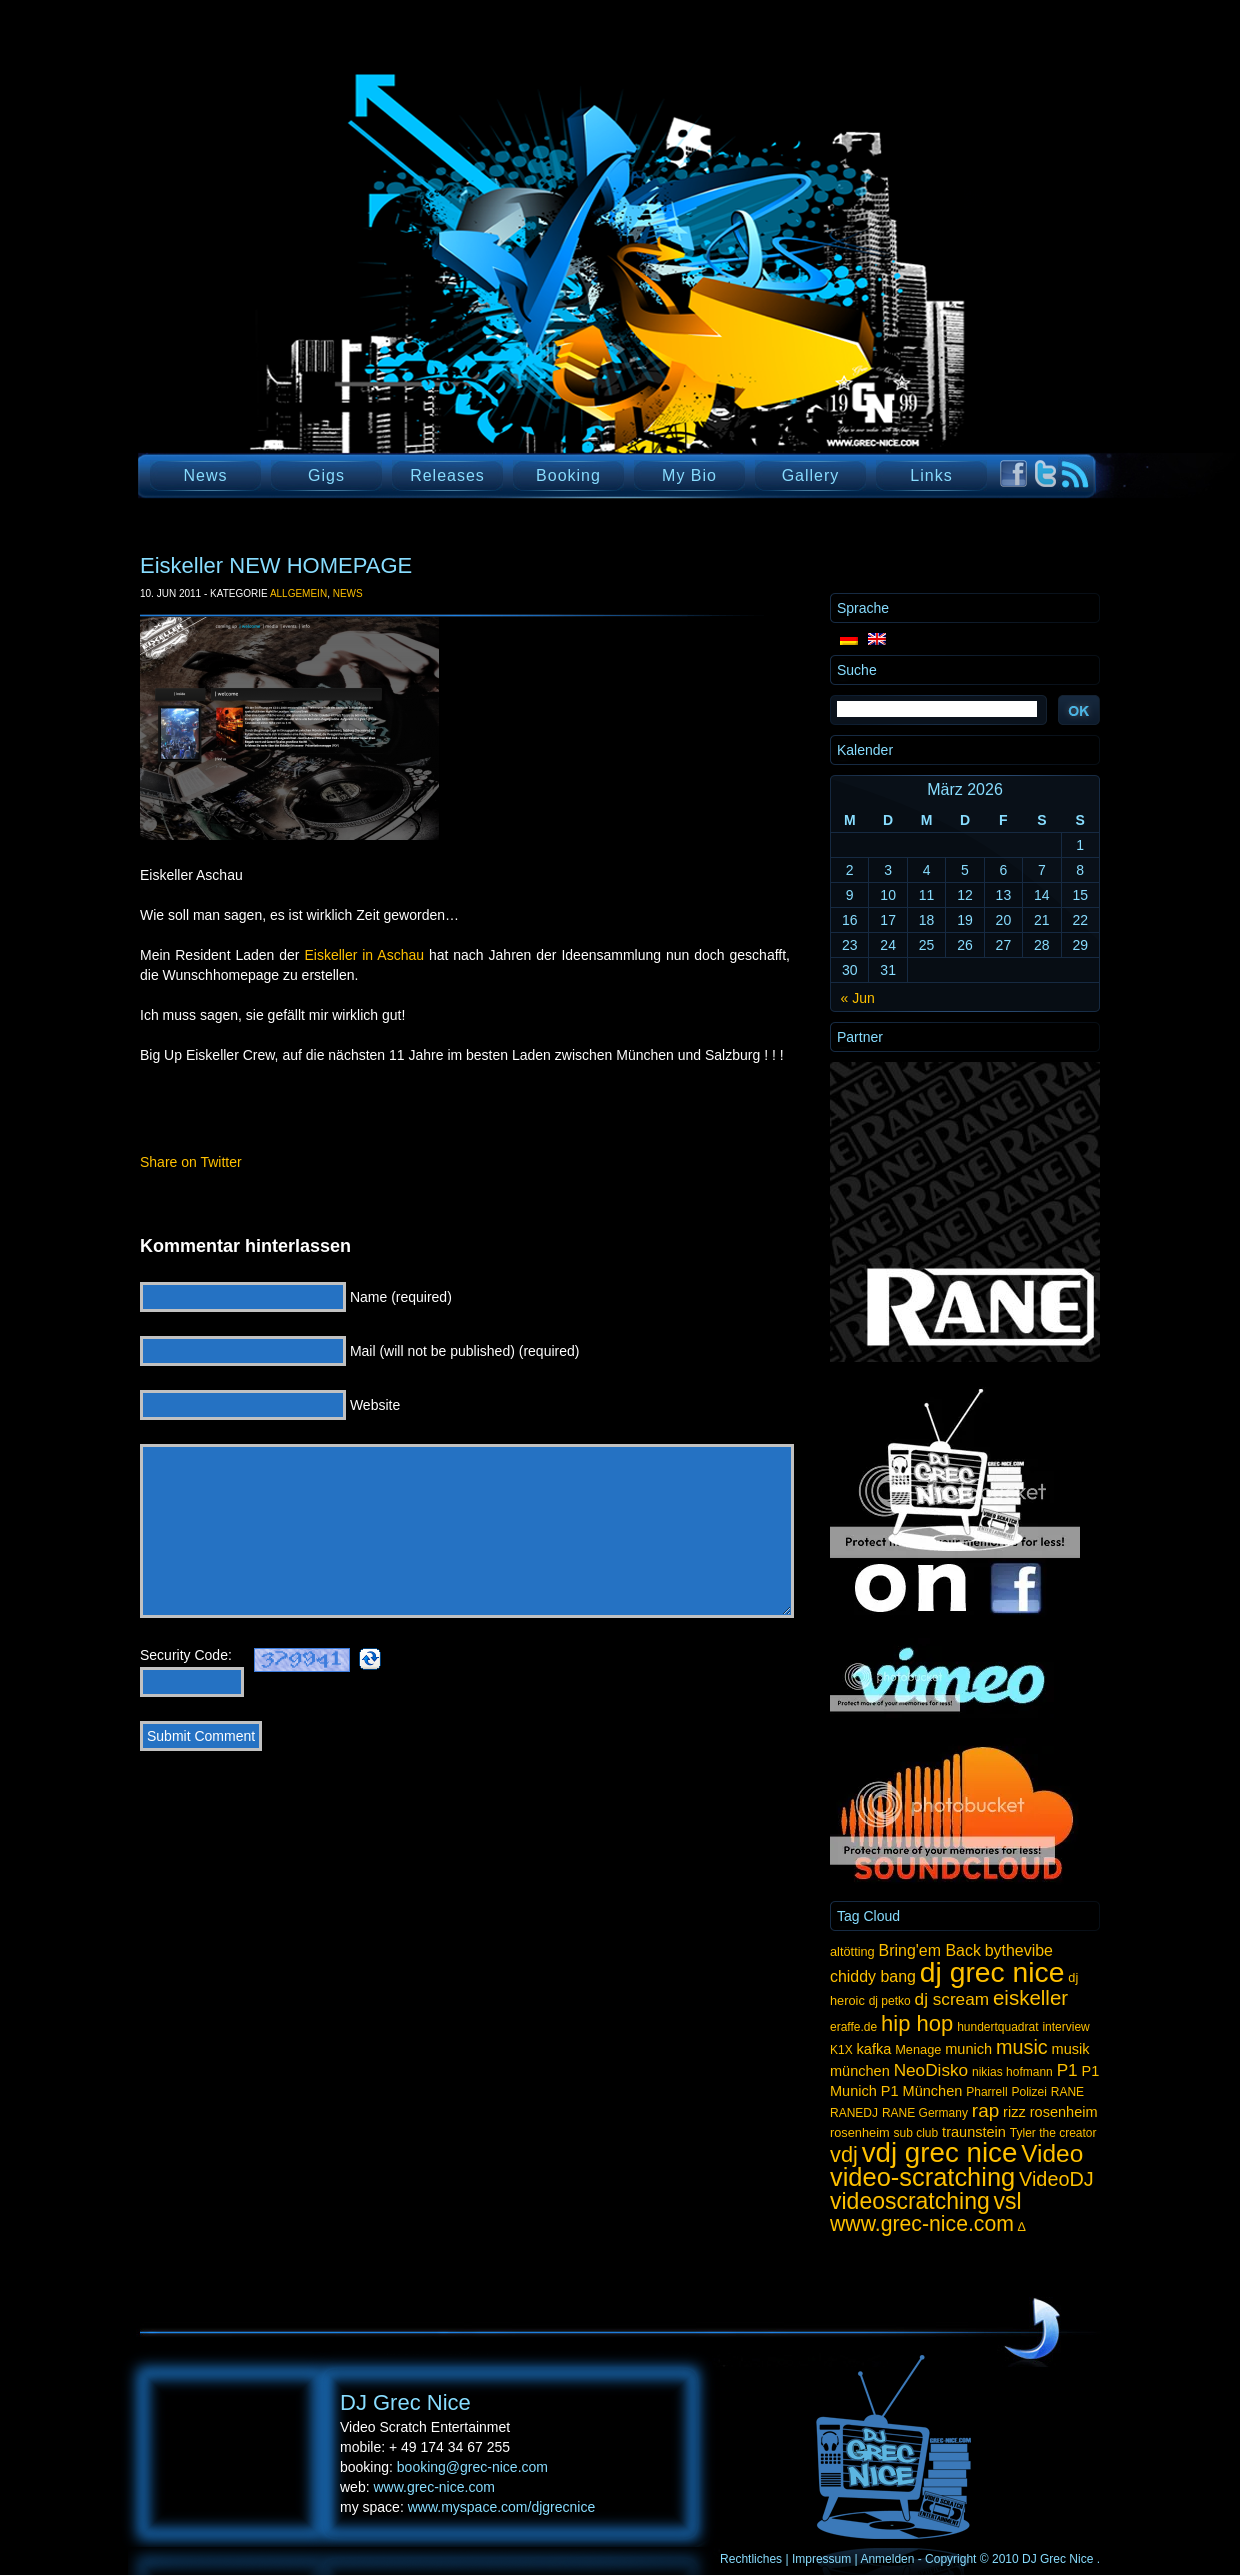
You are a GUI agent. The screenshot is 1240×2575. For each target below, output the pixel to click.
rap (985, 2110)
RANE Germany (925, 2113)
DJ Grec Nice (380, 295)
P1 (1067, 2070)
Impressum (821, 2559)
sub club (916, 2133)
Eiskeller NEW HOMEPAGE (276, 565)
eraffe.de (853, 2027)
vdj (844, 2154)
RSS (1075, 474)
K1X (841, 2050)
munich (968, 2049)
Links (931, 475)
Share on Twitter (191, 1162)
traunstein (974, 2132)
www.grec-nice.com (922, 2223)
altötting (852, 1951)
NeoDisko (931, 2070)
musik (1071, 2049)
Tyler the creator (1053, 2133)
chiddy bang (873, 1976)
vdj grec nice (940, 2152)
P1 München (922, 2091)
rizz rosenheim (1050, 2112)
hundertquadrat (997, 2027)
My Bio (689, 475)
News (205, 475)
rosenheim (860, 2132)
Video (1052, 2153)
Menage (918, 2049)
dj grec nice (992, 1972)
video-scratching (922, 2177)
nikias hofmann (1012, 2072)
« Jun (858, 998)
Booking (568, 475)
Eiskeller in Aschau (364, 955)
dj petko (890, 2001)
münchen (860, 2071)
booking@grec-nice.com (472, 2467)
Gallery (811, 475)
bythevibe (1019, 1950)
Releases (447, 475)
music (1022, 2047)
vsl (1008, 2201)
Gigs (326, 475)
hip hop (917, 2023)
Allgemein (298, 593)
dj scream (952, 1999)
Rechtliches (751, 2559)
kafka (874, 2049)
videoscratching (910, 2201)
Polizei (1028, 2092)
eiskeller (1030, 1997)
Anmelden (887, 2559)
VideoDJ (1056, 2179)
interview (1065, 2027)
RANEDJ (854, 2113)
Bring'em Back (930, 1950)
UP (1032, 2330)
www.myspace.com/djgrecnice (502, 2507)
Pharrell (986, 2092)
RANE (1067, 2092)
